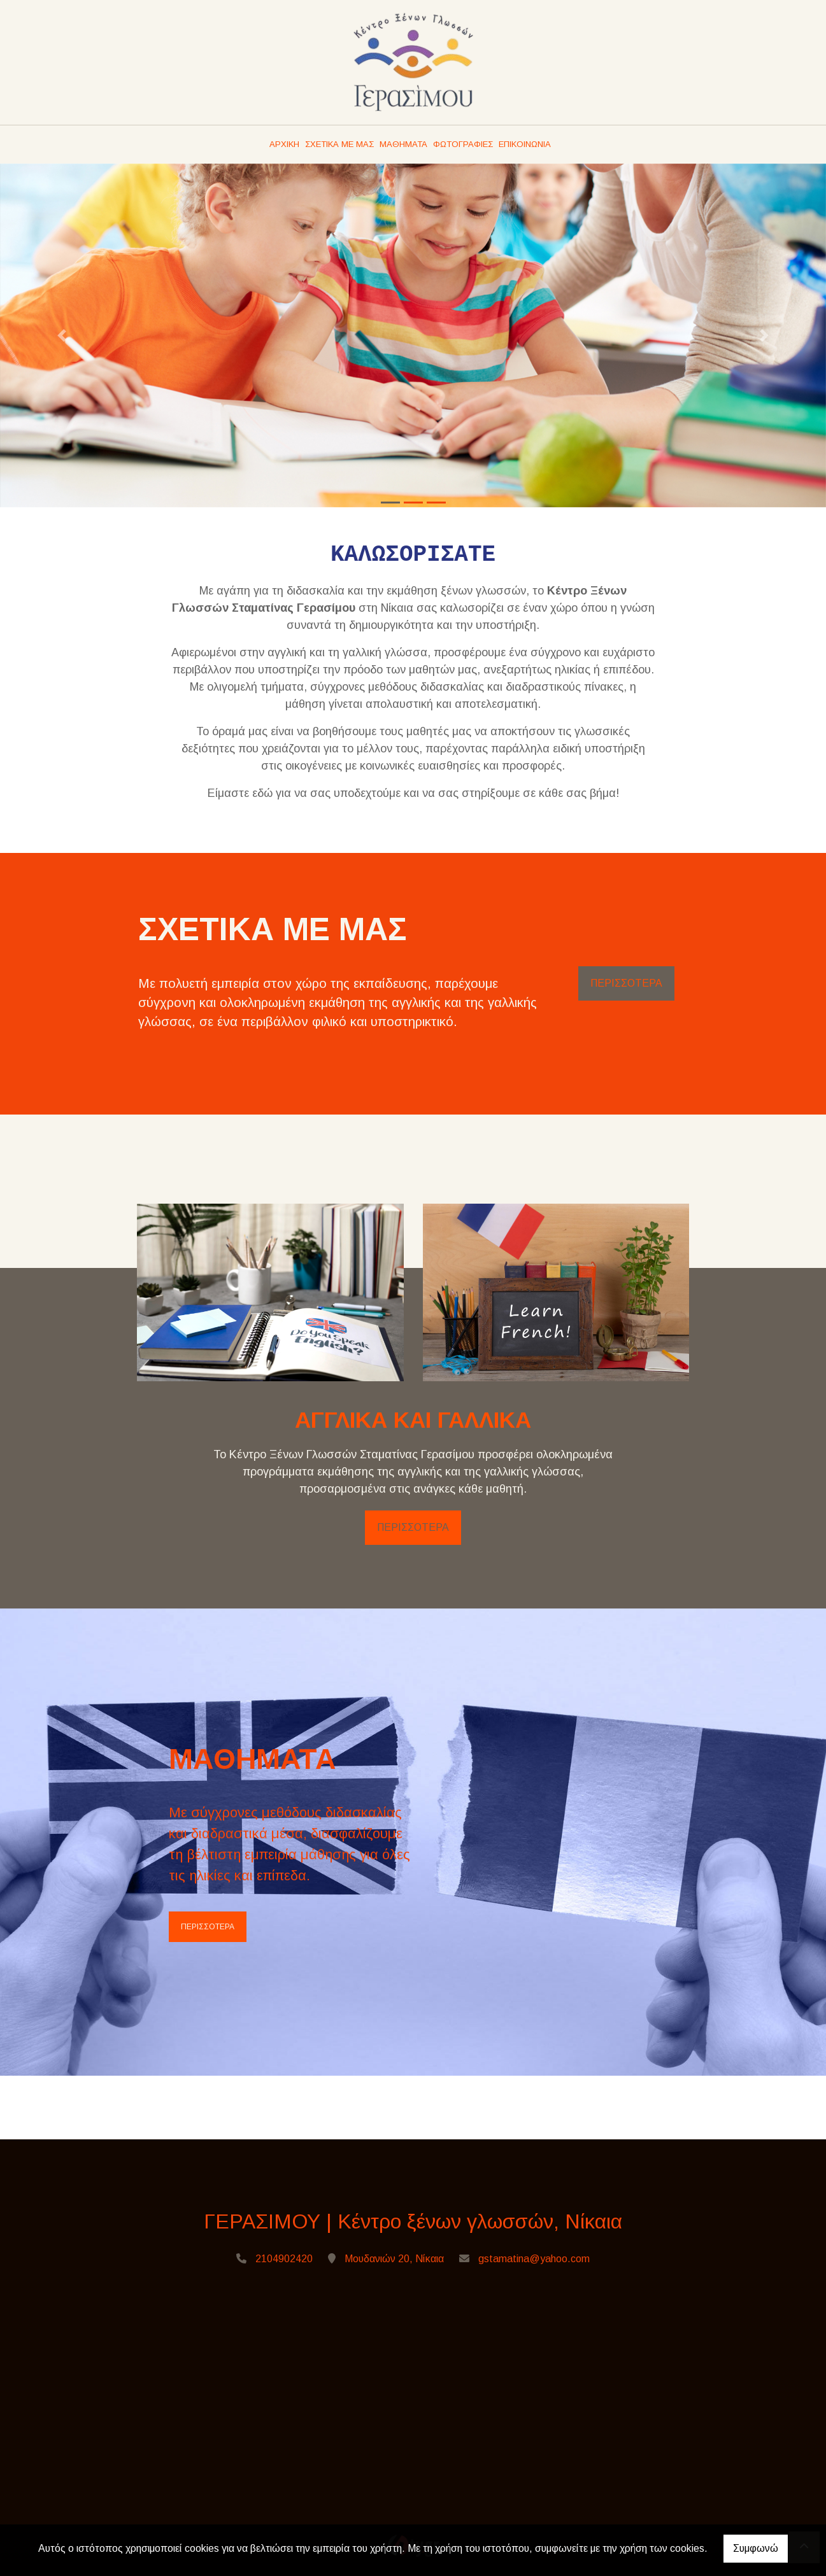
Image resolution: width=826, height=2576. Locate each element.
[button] (62, 335)
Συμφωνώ (755, 2548)
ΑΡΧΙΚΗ (284, 144)
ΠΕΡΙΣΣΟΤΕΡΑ (626, 983)
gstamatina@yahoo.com (534, 2258)
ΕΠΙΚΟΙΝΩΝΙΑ (525, 144)
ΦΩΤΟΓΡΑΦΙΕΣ (463, 144)
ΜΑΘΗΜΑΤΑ (403, 144)
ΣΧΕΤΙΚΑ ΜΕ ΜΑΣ (339, 144)
